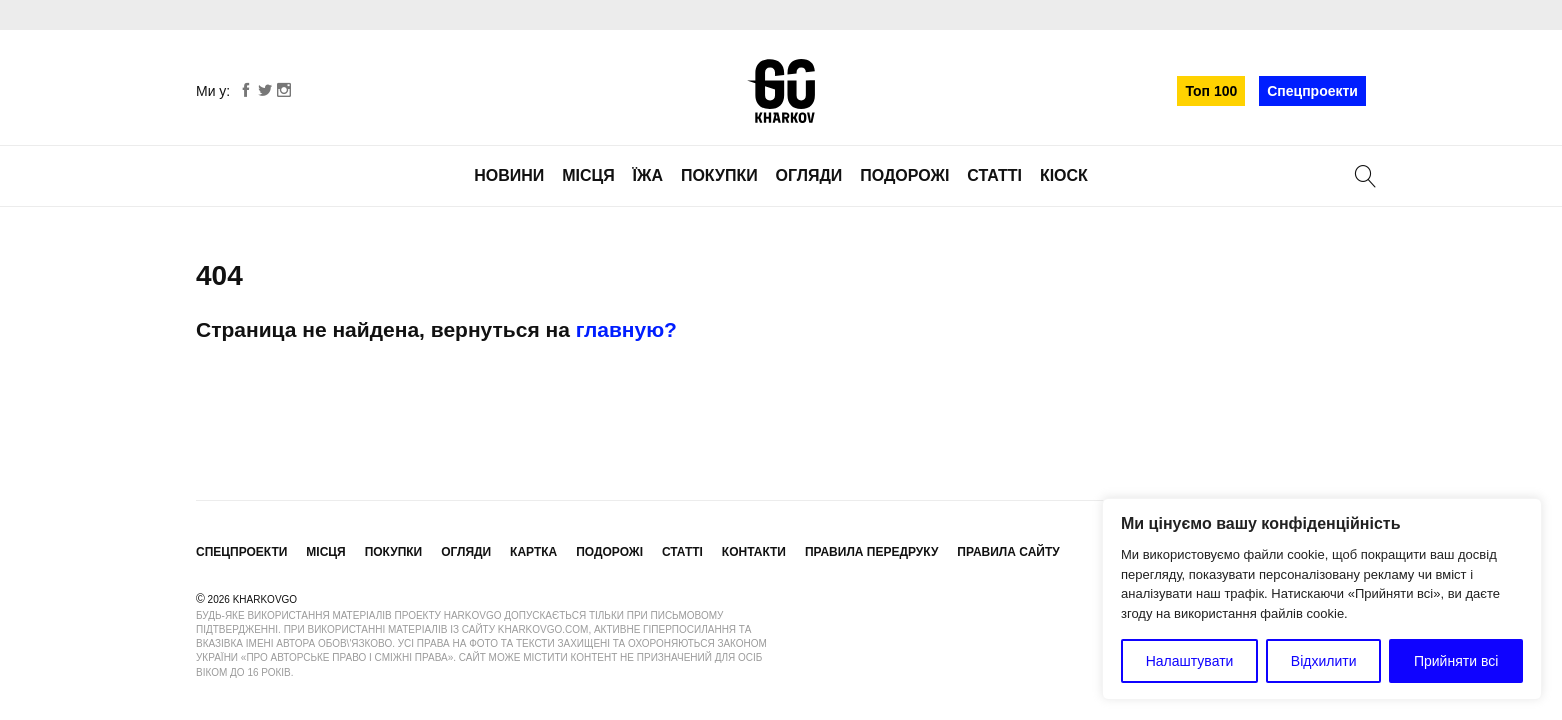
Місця (588, 175)
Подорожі (904, 175)
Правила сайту (1008, 552)
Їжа (648, 175)
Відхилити (1324, 661)
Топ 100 (1211, 91)
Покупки (719, 175)
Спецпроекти (1312, 91)
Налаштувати (1190, 661)
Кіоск (1064, 175)
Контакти (754, 552)
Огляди (809, 175)
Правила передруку (872, 552)
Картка (533, 552)
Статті (994, 175)
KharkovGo (781, 91)
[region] (1322, 599)
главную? (626, 329)
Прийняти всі (1456, 661)
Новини (509, 175)
